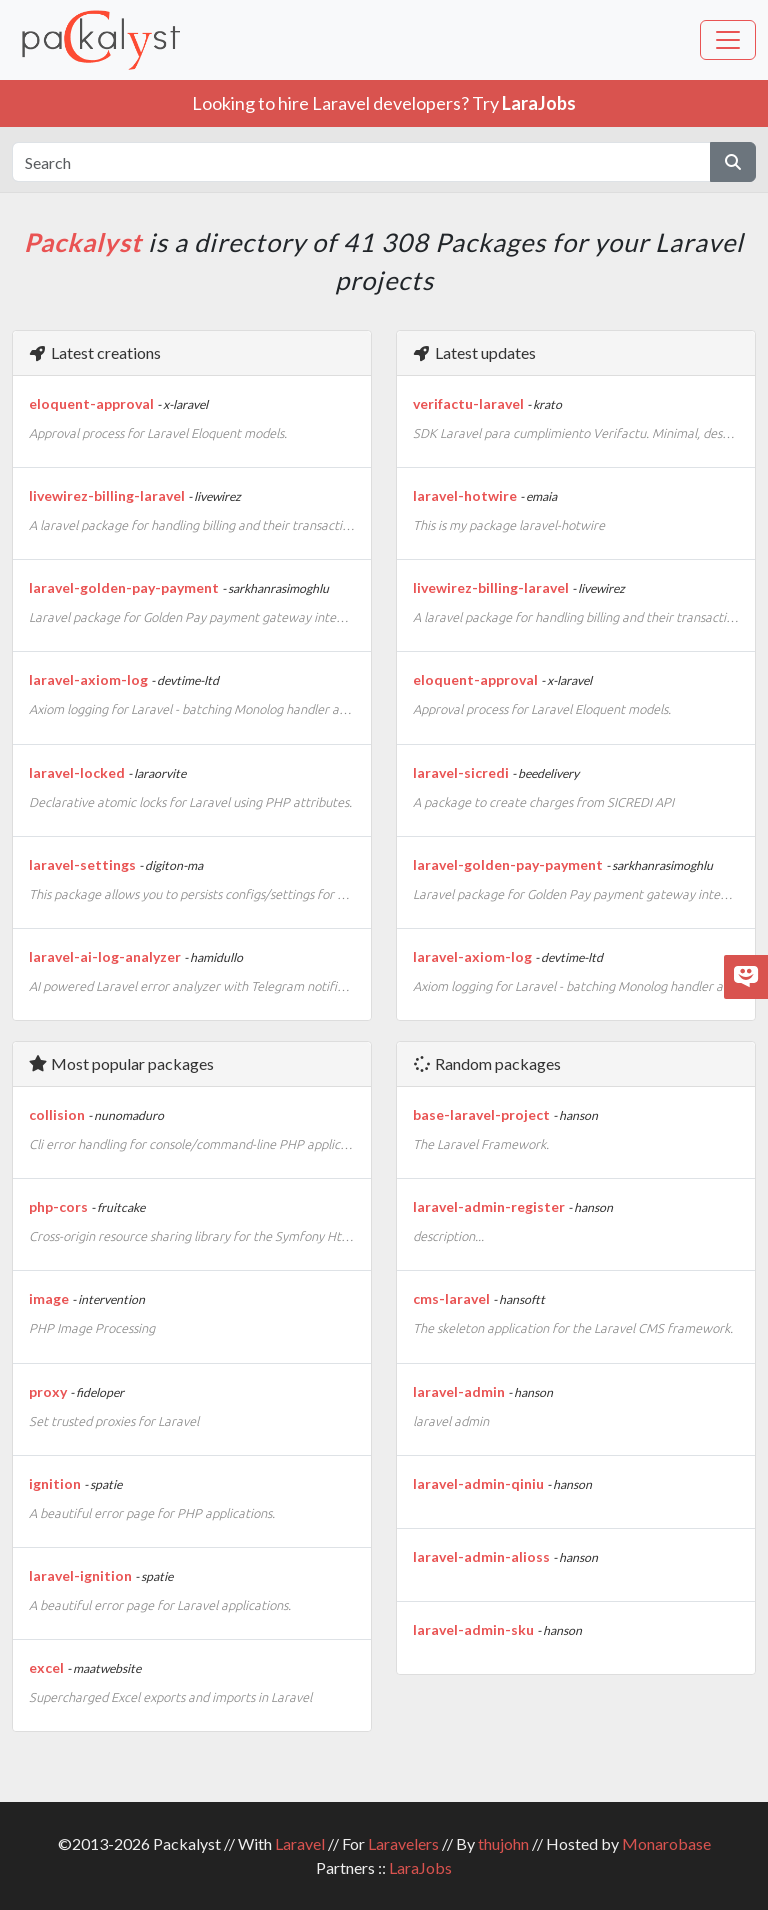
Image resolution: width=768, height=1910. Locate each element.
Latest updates (474, 352)
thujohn (503, 1843)
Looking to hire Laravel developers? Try (384, 103)
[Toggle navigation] (728, 40)
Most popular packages (121, 1063)
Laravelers (403, 1843)
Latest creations (94, 352)
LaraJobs (420, 1867)
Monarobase (666, 1843)
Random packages (486, 1063)
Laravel (300, 1843)
